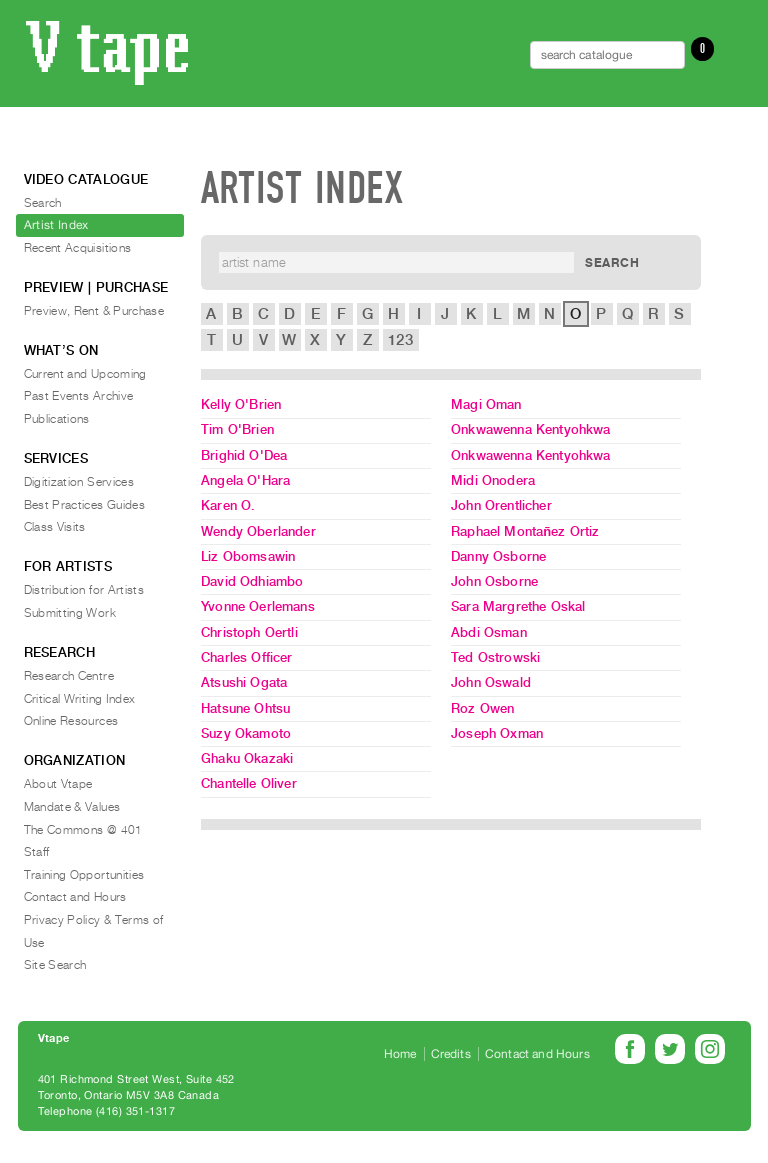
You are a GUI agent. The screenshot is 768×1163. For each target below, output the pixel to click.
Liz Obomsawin (248, 556)
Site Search (55, 965)
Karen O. (228, 505)
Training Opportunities (84, 875)
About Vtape (58, 784)
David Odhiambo (252, 581)
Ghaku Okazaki (247, 758)
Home (400, 1054)
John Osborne (494, 581)
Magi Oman (486, 404)
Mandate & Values (72, 807)
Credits (451, 1054)
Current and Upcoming (85, 374)
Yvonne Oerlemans (258, 606)
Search (43, 203)
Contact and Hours (75, 897)
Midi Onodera (493, 480)
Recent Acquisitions (78, 248)
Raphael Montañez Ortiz (525, 531)
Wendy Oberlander (258, 531)
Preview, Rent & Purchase (94, 311)
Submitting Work (70, 613)
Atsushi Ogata (244, 682)
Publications (57, 419)
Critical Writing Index (80, 699)
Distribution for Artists (84, 590)
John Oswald (491, 682)
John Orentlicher (501, 505)
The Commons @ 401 (83, 830)
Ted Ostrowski (495, 657)
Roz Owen (482, 708)
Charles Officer (246, 657)
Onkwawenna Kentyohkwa (530, 429)
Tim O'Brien (237, 429)
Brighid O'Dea (244, 455)
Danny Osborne (498, 556)
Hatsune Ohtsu (245, 708)
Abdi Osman (489, 632)
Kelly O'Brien (241, 404)
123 (400, 340)
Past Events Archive (79, 396)
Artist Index (56, 225)
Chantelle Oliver (249, 783)
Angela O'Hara (245, 480)
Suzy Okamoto (246, 733)
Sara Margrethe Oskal (518, 606)
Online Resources (71, 721)
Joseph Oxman (497, 733)
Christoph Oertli (249, 632)
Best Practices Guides (85, 505)
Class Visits (55, 527)
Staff (37, 852)
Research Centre (69, 676)
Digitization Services (79, 482)
